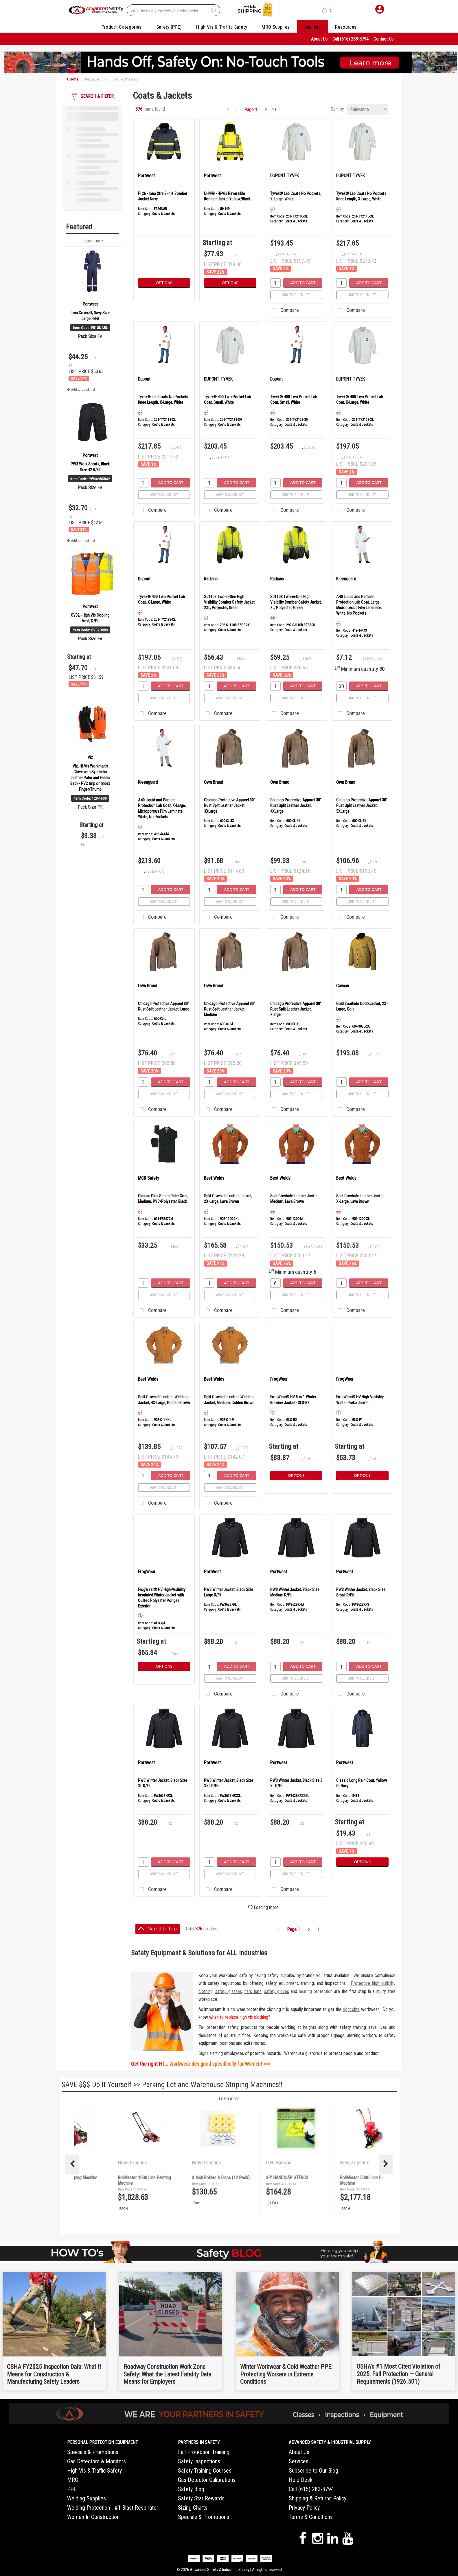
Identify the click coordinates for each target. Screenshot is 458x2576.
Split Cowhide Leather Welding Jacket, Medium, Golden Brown (229, 1400)
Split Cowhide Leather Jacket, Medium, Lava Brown (294, 1199)
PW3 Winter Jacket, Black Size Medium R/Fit (294, 1592)
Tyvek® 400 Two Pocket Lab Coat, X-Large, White (359, 399)
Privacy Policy (304, 2507)
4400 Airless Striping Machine (187, 2177)
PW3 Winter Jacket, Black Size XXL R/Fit (228, 1783)
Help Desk (300, 2479)
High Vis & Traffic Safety (221, 27)
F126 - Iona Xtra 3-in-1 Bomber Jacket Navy (162, 196)
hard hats (253, 1991)
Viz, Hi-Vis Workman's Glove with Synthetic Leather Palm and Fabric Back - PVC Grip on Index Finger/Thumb (90, 778)
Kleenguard (346, 579)
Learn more (92, 241)
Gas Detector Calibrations (207, 2479)
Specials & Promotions (92, 2452)
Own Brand (213, 782)
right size (351, 2009)
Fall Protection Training (203, 2452)
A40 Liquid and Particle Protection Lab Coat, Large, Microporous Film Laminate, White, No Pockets (359, 605)
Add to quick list (81, 389)
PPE (71, 2489)
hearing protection (315, 1991)
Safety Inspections (199, 2461)
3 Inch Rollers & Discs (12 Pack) (337, 2177)
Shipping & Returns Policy (317, 2498)
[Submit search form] (214, 10)
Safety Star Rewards (201, 2498)
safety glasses (228, 1991)
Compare (284, 310)
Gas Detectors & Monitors (96, 2461)
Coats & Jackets (163, 214)
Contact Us (383, 39)
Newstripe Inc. (102, 2163)
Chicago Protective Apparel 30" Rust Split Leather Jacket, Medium (229, 1009)
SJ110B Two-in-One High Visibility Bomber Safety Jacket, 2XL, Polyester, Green (229, 602)
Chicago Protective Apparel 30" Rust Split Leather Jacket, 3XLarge (229, 805)
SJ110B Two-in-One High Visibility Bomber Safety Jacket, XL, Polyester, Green (296, 602)
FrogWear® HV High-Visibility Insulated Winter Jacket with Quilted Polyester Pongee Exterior (161, 1598)
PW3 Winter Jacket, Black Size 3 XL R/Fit (296, 1783)
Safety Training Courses (204, 2470)
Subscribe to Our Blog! (314, 2470)
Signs (203, 2053)
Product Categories (122, 27)
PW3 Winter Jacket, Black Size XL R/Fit (162, 1783)
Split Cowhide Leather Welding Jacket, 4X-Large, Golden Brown (164, 1400)
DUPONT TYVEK (284, 175)
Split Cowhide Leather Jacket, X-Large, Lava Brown (360, 1199)
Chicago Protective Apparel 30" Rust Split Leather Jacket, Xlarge (295, 1009)
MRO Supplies (276, 27)
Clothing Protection (126, 79)
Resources (345, 27)
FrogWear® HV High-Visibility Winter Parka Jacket (360, 1400)
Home (72, 79)
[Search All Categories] (173, 10)
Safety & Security (94, 79)
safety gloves (276, 1991)
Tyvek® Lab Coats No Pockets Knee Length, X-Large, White (361, 196)
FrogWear (279, 1379)
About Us (319, 39)
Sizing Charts (192, 2507)
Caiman (342, 986)
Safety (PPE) (169, 27)
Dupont (144, 379)
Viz (90, 757)
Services (312, 27)
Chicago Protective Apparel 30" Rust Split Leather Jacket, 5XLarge (361, 805)
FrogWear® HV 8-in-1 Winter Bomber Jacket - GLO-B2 (293, 1400)
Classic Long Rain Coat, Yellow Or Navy (361, 1783)
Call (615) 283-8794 (350, 39)
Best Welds (214, 1178)
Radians (211, 579)
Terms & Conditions (311, 2516)
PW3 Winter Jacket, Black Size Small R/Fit (360, 1592)
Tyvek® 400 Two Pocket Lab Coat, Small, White (227, 399)
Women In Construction (93, 2516)
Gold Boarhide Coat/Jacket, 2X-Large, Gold (361, 1006)
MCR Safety (148, 1178)
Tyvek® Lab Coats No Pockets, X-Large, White (295, 196)
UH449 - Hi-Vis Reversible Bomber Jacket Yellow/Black (227, 196)
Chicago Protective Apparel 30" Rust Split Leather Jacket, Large (163, 1006)
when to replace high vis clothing (238, 2017)
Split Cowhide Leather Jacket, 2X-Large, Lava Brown (228, 1199)
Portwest (90, 304)
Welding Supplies (86, 2498)
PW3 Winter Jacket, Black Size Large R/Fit (228, 1592)
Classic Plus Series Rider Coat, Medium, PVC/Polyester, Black (163, 1199)
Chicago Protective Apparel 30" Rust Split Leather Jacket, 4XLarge (295, 805)
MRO (72, 2479)
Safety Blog (191, 2489)
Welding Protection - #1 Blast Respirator (112, 2507)
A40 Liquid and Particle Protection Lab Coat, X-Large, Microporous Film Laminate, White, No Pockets (162, 808)
